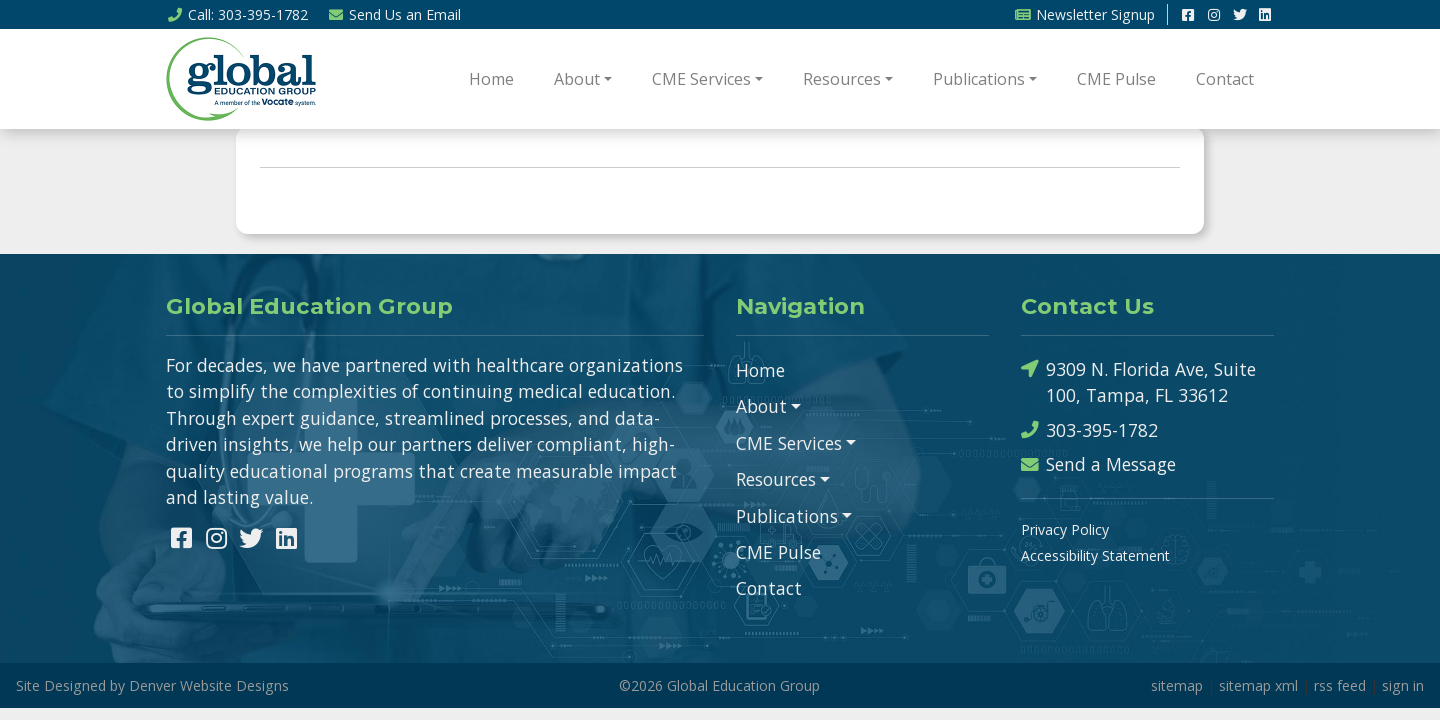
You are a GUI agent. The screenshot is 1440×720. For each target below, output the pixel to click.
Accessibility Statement (1095, 555)
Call (237, 14)
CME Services (701, 79)
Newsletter (1084, 14)
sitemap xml (1258, 685)
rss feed (1340, 685)
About (577, 79)
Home (491, 79)
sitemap (1177, 685)
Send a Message (1098, 464)
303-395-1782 (1089, 430)
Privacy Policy (1065, 529)
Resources (842, 79)
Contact (1225, 79)
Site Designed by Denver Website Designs (152, 685)
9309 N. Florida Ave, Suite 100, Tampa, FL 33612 (1138, 381)
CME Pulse (1116, 79)
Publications (979, 79)
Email (395, 14)
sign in (1403, 685)
